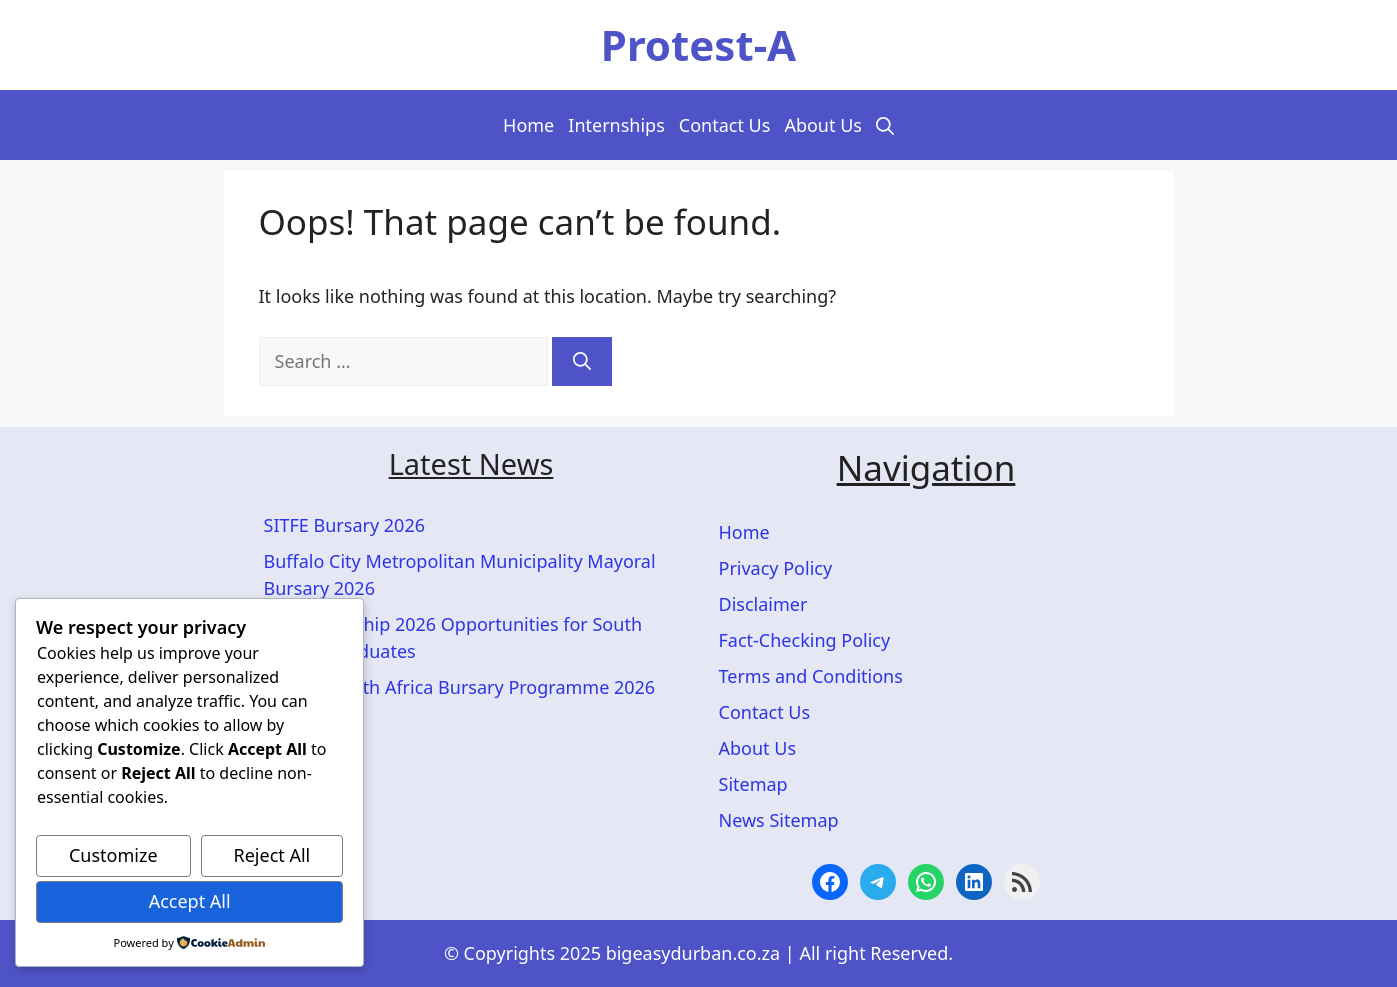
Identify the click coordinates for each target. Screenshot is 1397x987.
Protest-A (698, 44)
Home (528, 125)
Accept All (190, 901)
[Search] (582, 361)
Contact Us (725, 125)
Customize (113, 855)
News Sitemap (779, 820)
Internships (616, 125)
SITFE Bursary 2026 (344, 525)
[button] (885, 125)
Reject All (272, 855)
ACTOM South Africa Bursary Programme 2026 (460, 687)
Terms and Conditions (811, 676)
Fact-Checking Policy (805, 640)
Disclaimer (763, 604)
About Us (823, 125)
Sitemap (753, 784)
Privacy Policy (776, 568)
